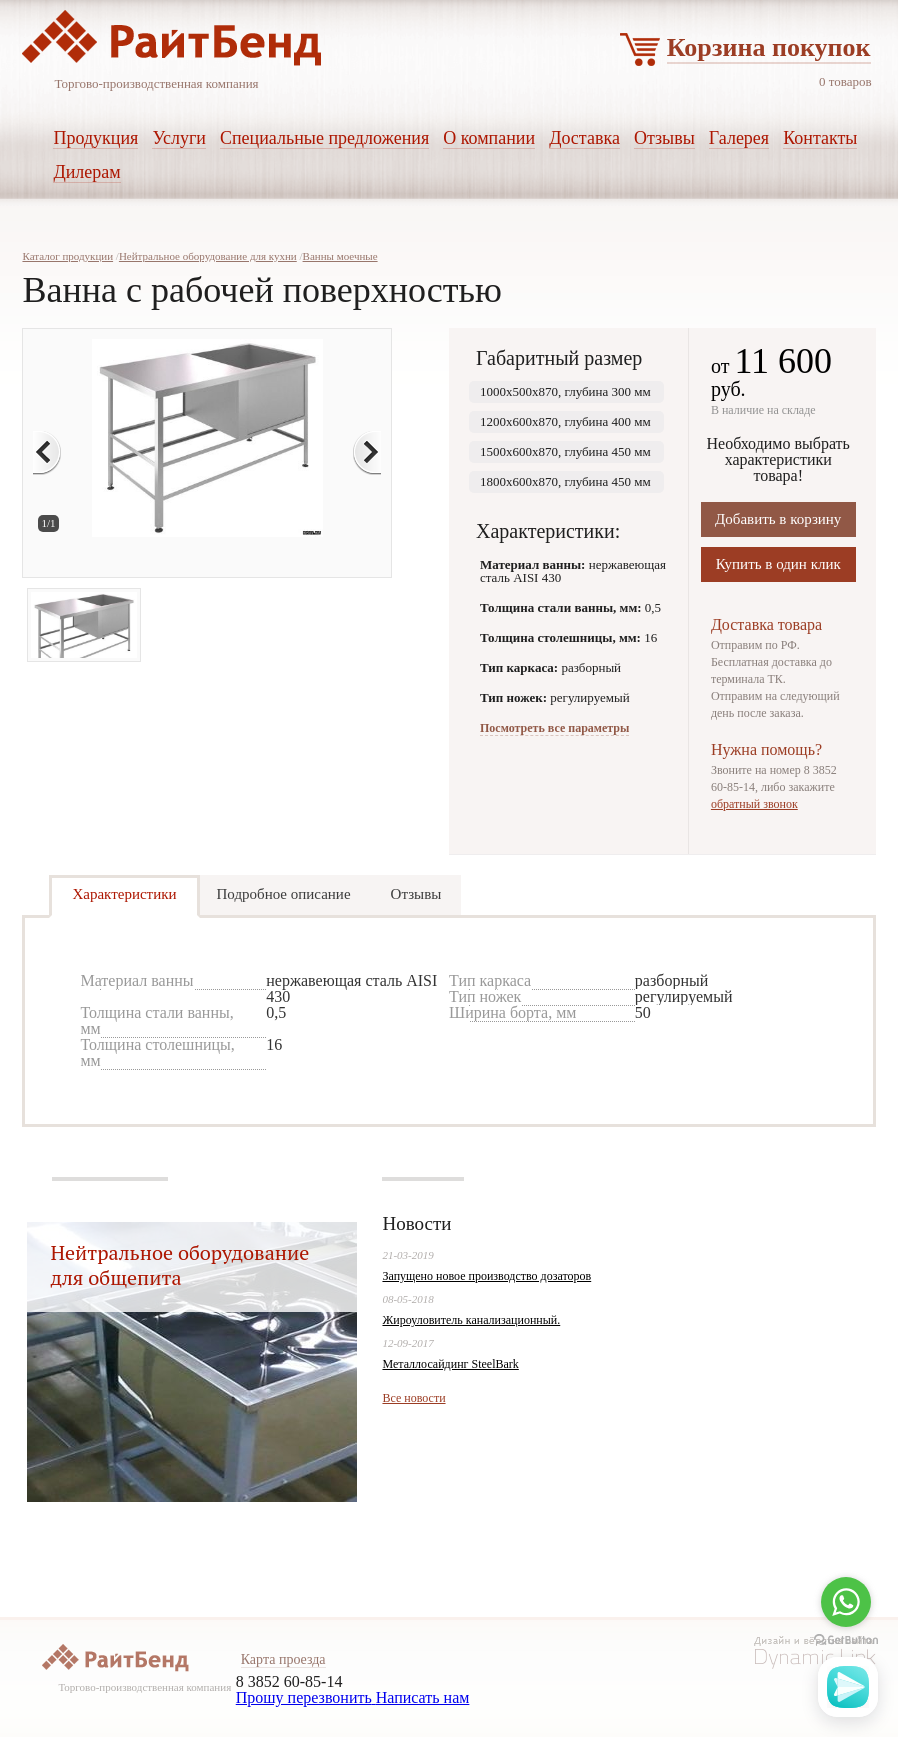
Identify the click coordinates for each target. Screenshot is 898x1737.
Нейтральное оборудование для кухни (208, 256)
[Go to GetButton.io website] (846, 1640)
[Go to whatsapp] (846, 1602)
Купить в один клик (778, 564)
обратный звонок (754, 804)
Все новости (413, 1398)
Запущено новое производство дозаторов (486, 1276)
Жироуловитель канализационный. (471, 1320)
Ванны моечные (340, 256)
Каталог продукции (67, 256)
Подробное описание (284, 894)
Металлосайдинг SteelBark (450, 1364)
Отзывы (416, 894)
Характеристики (124, 894)
